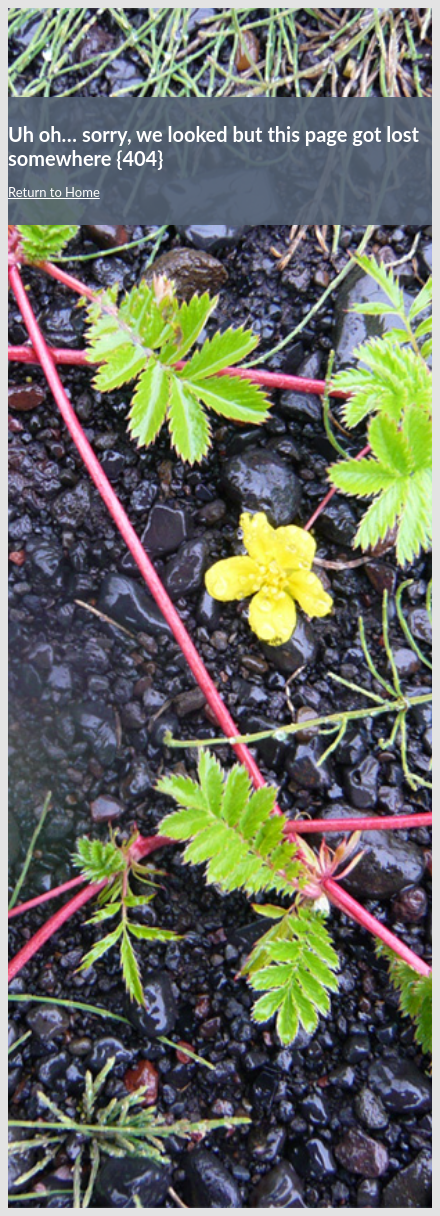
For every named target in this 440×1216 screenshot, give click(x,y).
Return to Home (54, 192)
